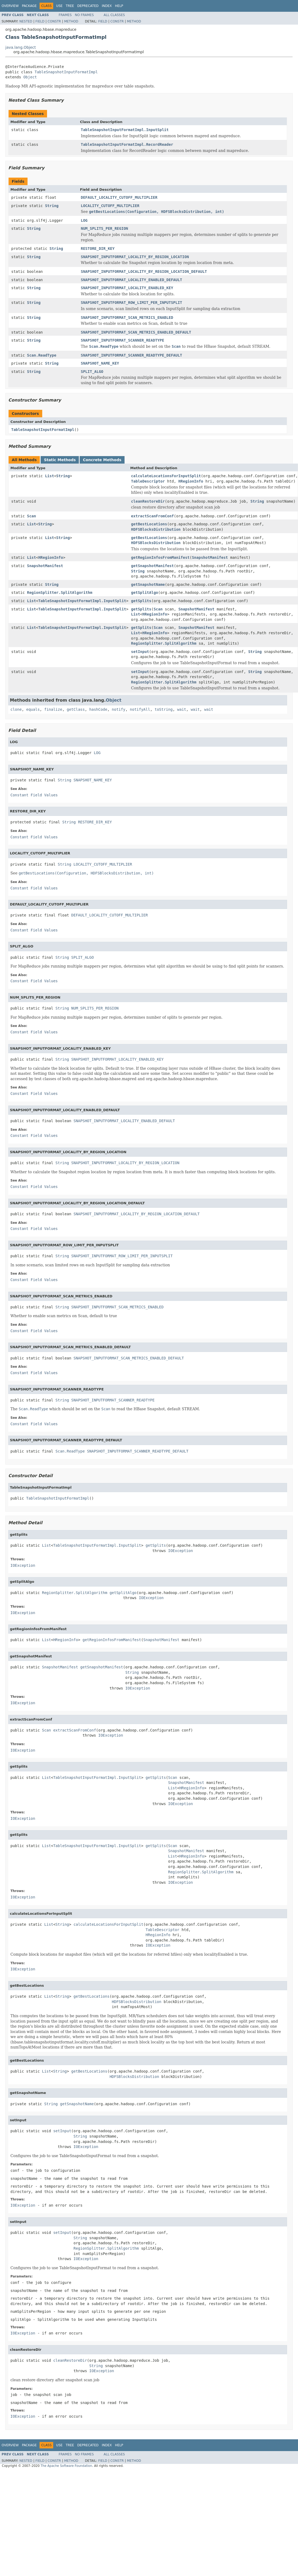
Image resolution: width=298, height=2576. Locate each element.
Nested (25, 21)
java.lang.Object (20, 47)
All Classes (114, 15)
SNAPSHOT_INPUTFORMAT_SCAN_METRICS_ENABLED (127, 317)
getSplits (141, 601)
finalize (53, 709)
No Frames (84, 15)
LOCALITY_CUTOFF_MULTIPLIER (110, 206)
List (49, 476)
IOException (180, 1551)
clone (16, 709)
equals (33, 709)
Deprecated (88, 6)
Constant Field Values (34, 795)
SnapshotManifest (210, 557)
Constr (54, 21)
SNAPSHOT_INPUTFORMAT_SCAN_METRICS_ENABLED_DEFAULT (136, 332)
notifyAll (140, 709)
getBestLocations (149, 524)
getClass (76, 709)
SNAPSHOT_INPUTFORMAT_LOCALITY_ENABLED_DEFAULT (131, 280)
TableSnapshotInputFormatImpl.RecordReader (127, 144)
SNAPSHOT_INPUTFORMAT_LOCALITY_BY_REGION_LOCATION (135, 257)
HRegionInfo (190, 481)
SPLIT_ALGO (92, 371)
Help (119, 6)
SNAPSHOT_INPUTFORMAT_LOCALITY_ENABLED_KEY (127, 288)
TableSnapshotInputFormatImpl (66, 72)
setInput (140, 651)
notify (118, 709)
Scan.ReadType (41, 355)
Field (39, 21)
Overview (10, 6)
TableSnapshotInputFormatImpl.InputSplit (125, 130)
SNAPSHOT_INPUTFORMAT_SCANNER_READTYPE (122, 340)
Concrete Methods (102, 460)
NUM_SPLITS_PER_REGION (104, 228)
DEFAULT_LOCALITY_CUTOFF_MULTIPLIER (119, 197)
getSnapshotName (148, 584)
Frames (65, 15)
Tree (70, 6)
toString (164, 709)
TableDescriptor (148, 481)
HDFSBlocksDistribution (155, 529)
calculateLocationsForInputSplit (166, 476)
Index (107, 6)
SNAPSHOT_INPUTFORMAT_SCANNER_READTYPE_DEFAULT (131, 355)
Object (30, 77)
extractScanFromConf (152, 516)
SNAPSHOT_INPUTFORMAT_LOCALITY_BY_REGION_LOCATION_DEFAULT (144, 271)
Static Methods (60, 460)
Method (71, 21)
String (52, 206)
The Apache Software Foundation (66, 2466)
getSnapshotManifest (152, 566)
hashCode (98, 709)
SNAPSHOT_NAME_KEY (100, 363)
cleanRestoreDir (148, 501)
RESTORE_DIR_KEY (97, 248)
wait (181, 709)
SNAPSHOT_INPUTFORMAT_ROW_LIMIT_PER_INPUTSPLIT (131, 302)
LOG (84, 220)
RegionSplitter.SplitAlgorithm (59, 592)
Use (59, 6)
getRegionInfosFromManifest (160, 557)
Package (29, 6)
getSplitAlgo (144, 592)
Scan (31, 516)
